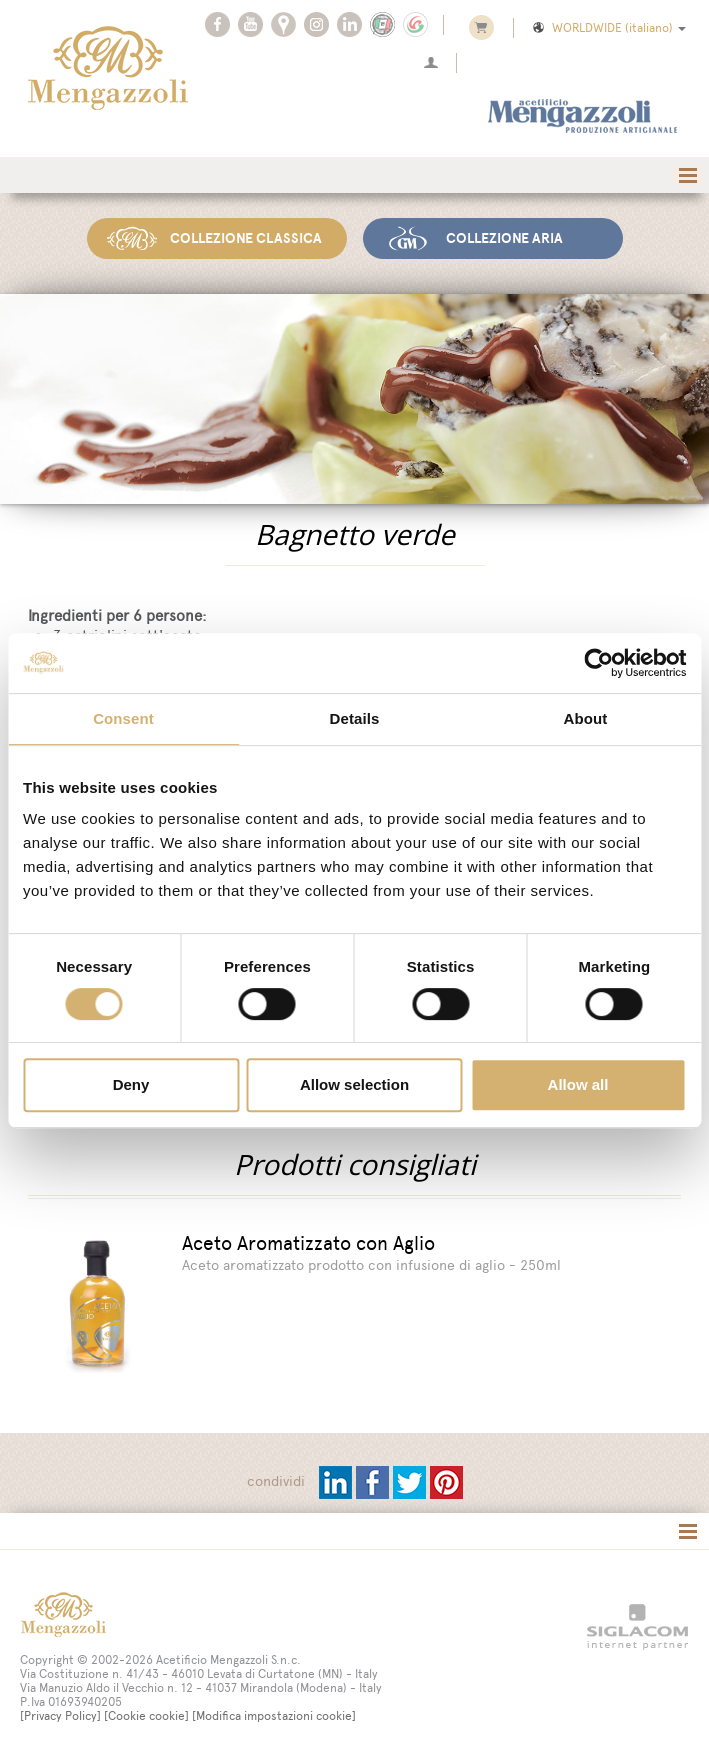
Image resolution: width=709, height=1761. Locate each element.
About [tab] (586, 718)
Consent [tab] (123, 718)
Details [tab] (355, 718)
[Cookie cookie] (146, 1714)
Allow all (578, 1084)
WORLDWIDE (608, 28)
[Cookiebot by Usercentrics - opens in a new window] (598, 663)
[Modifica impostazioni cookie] (274, 1714)
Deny (131, 1084)
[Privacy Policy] (60, 1714)
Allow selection (354, 1084)
